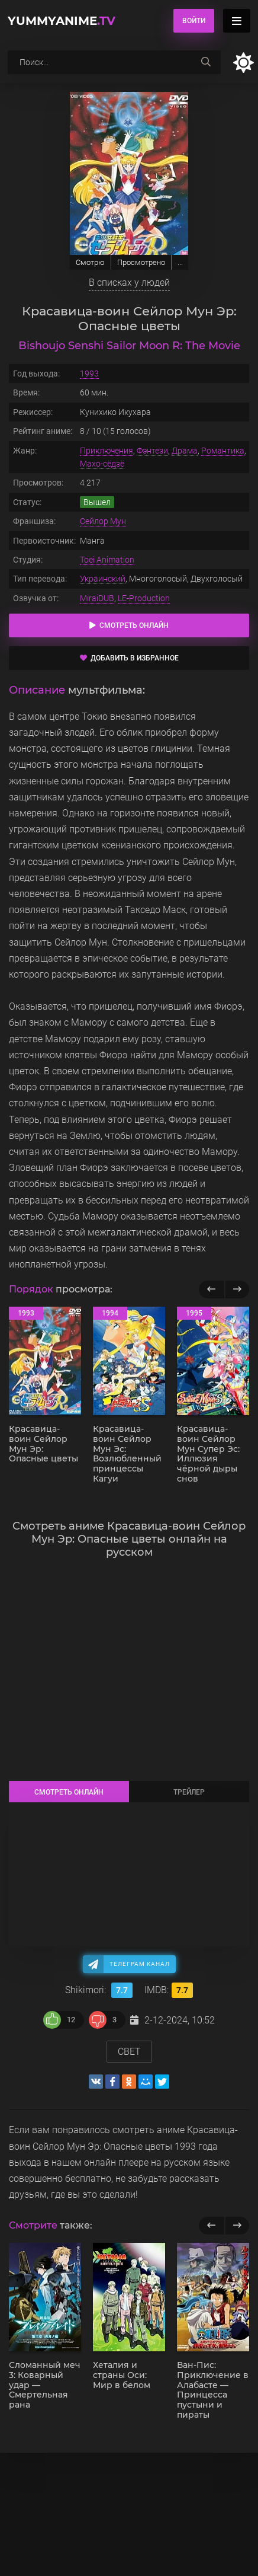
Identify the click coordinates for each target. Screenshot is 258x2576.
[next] (237, 2226)
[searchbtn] (206, 62)
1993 (89, 373)
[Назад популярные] (211, 1289)
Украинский (102, 578)
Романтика (222, 450)
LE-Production (144, 598)
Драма (185, 450)
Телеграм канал (139, 1964)
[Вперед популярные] (237, 1289)
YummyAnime (61, 21)
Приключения (106, 450)
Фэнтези (152, 450)
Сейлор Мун (103, 521)
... (180, 262)
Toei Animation (107, 559)
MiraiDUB (97, 598)
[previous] (211, 2226)
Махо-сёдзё (102, 463)
